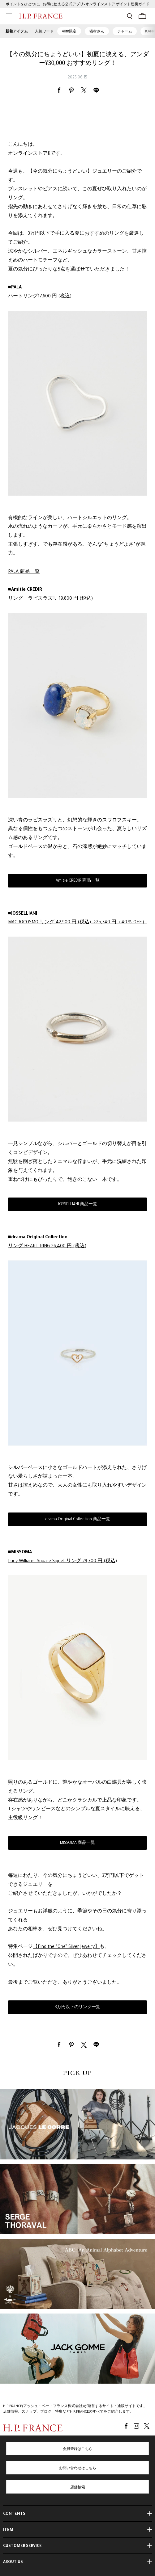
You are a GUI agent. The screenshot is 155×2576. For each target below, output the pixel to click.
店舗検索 (77, 2488)
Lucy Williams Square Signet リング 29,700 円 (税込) (62, 1561)
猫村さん (96, 31)
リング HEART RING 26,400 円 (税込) (47, 1246)
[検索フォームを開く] (130, 16)
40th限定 (69, 31)
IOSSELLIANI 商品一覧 (77, 1204)
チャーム (124, 31)
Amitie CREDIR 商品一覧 (78, 881)
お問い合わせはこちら (77, 2468)
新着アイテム (17, 31)
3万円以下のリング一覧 (77, 2007)
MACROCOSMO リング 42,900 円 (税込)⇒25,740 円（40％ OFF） (77, 922)
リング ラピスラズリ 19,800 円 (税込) (50, 599)
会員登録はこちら (78, 2449)
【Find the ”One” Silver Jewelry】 (66, 1947)
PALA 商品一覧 (24, 572)
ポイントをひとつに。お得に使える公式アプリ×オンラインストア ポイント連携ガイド (77, 4)
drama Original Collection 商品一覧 (77, 1519)
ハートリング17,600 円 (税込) (39, 296)
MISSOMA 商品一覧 (77, 1843)
